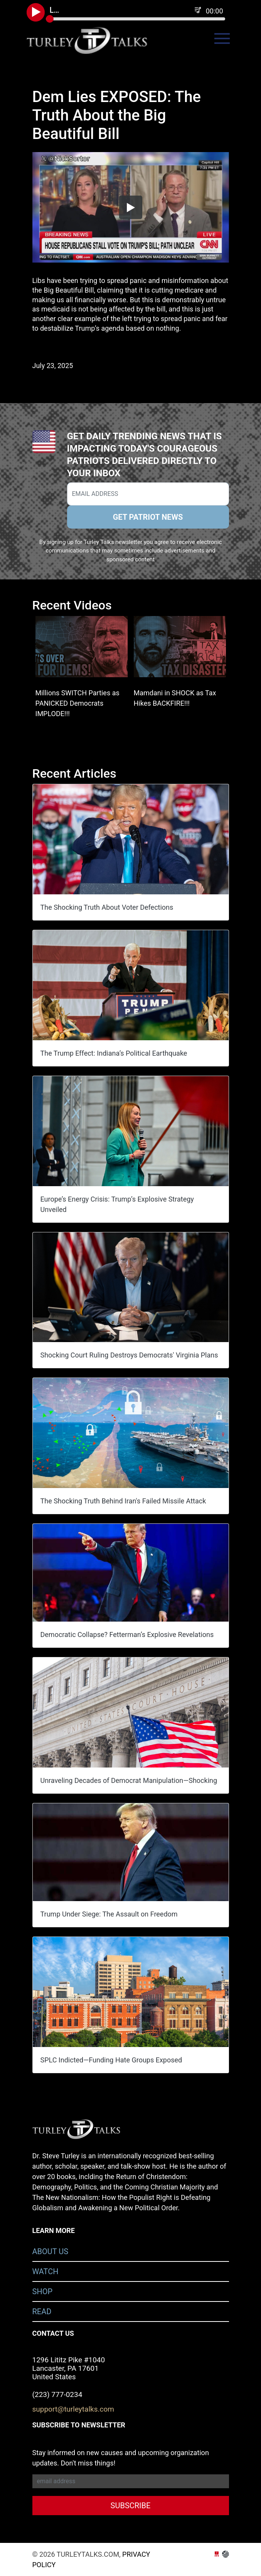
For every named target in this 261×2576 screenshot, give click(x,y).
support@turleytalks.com (73, 2409)
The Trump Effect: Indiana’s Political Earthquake (113, 1053)
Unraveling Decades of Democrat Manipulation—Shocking (128, 1780)
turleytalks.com (92, 40)
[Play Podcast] (36, 12)
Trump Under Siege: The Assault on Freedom (109, 1914)
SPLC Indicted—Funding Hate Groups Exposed (111, 2060)
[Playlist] (198, 10)
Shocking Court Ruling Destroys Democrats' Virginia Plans (129, 1355)
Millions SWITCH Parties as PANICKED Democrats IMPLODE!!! (77, 703)
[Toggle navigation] (222, 38)
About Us (50, 2251)
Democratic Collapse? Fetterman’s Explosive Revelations (127, 1634)
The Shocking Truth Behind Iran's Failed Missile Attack (123, 1501)
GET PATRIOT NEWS (148, 517)
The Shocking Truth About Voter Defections (106, 907)
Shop (42, 2291)
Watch (45, 2271)
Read (42, 2311)
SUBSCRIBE (131, 2505)
